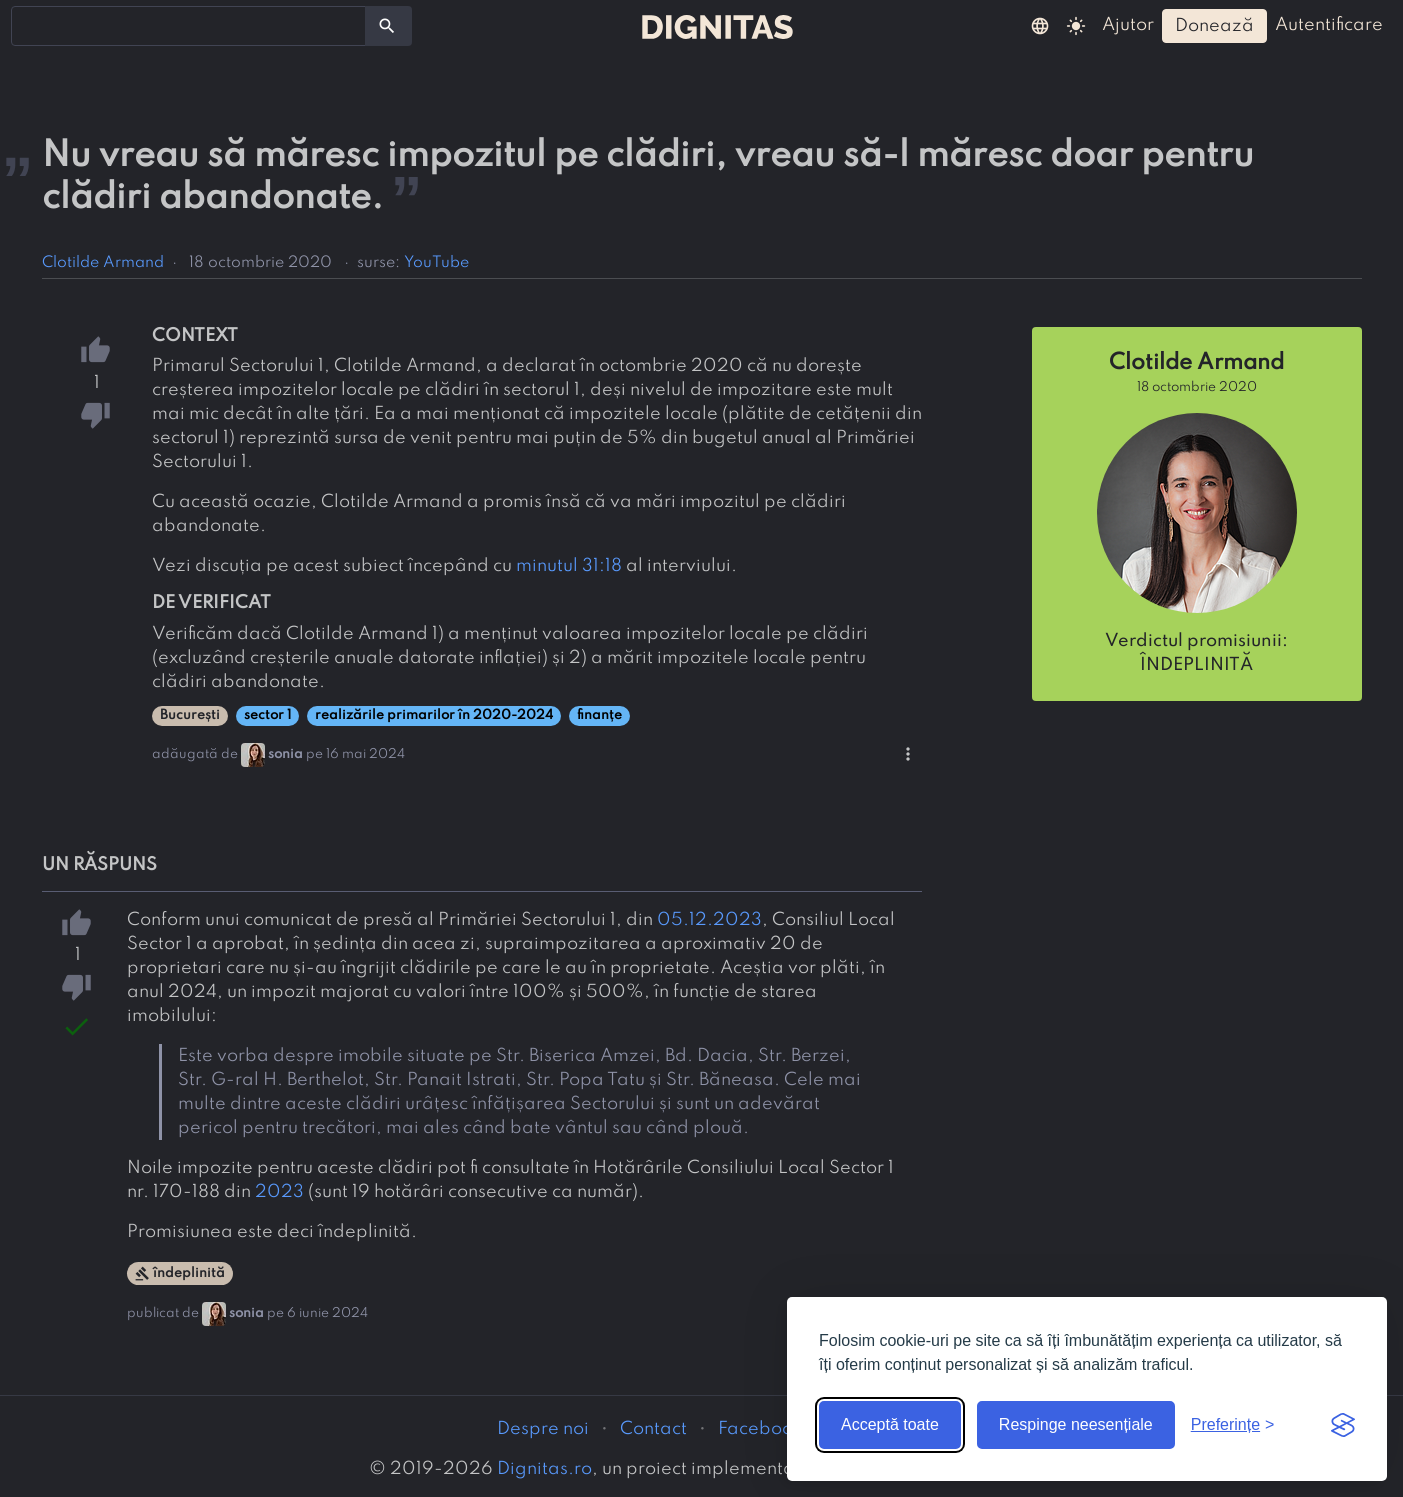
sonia (285, 754)
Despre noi (543, 1429)
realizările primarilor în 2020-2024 (434, 715)
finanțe (599, 715)
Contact (653, 1429)
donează (1214, 26)
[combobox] (188, 26)
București (190, 715)
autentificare (1329, 25)
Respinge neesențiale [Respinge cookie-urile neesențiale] (1076, 1424)
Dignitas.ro (544, 1469)
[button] (1040, 25)
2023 (279, 1192)
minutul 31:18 (569, 566)
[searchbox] (30, 25)
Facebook (760, 1429)
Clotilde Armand (103, 263)
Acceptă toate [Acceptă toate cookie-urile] (890, 1424)
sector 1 (267, 715)
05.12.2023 (709, 920)
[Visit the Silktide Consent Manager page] (1343, 1425)
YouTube (436, 263)
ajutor (1128, 25)
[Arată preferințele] (1233, 1425)
